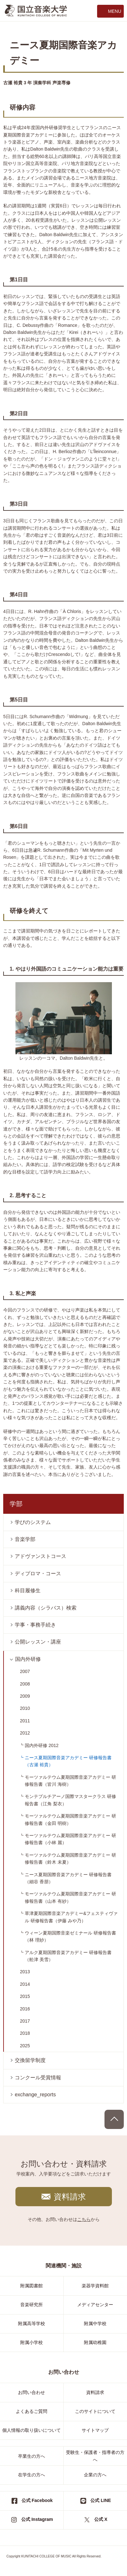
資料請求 (70, 2196)
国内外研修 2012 (42, 1745)
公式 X (100, 2519)
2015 (25, 1996)
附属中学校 (95, 2323)
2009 (25, 1696)
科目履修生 (28, 1590)
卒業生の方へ (31, 2456)
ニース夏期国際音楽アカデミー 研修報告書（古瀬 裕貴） (68, 1761)
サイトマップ (95, 2430)
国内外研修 (28, 1659)
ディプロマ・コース (38, 1573)
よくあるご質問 (31, 2411)
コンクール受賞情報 (38, 2077)
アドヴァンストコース (40, 1556)
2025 (25, 2045)
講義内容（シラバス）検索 (46, 1608)
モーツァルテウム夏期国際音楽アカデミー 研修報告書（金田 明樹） (70, 1819)
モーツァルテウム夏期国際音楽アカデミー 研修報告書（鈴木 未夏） (70, 1858)
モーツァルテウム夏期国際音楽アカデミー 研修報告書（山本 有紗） (70, 1897)
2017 (25, 2021)
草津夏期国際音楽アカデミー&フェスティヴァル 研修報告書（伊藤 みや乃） (71, 1917)
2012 (25, 1732)
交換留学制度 (30, 2060)
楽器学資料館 (95, 2285)
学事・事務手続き (35, 1625)
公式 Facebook (37, 2500)
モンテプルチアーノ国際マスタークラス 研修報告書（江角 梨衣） (70, 1800)
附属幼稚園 (95, 2342)
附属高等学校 (31, 2323)
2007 (25, 1671)
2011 (25, 1720)
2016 (25, 2008)
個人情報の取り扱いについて (31, 2430)
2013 (25, 1971)
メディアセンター (95, 2304)
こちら (84, 2219)
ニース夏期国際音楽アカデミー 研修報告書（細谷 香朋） (68, 1878)
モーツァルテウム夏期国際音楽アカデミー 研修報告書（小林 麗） (70, 1839)
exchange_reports (35, 2094)
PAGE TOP (114, 2119)
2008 (25, 1683)
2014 (25, 1984)
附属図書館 (31, 2285)
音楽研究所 (31, 2304)
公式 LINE (100, 2500)
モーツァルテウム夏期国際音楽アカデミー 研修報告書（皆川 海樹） (70, 1781)
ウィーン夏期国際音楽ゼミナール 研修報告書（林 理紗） (70, 1936)
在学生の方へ (31, 2474)
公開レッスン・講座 (38, 1641)
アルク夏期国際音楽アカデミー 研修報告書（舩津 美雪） (68, 1956)
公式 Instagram (37, 2519)
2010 (25, 1708)
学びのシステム (33, 1522)
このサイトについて (95, 2411)
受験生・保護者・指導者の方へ (95, 2456)
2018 (25, 2033)
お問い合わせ (31, 2392)
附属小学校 (31, 2342)
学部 (16, 1503)
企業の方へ (95, 2474)
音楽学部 (25, 1539)
